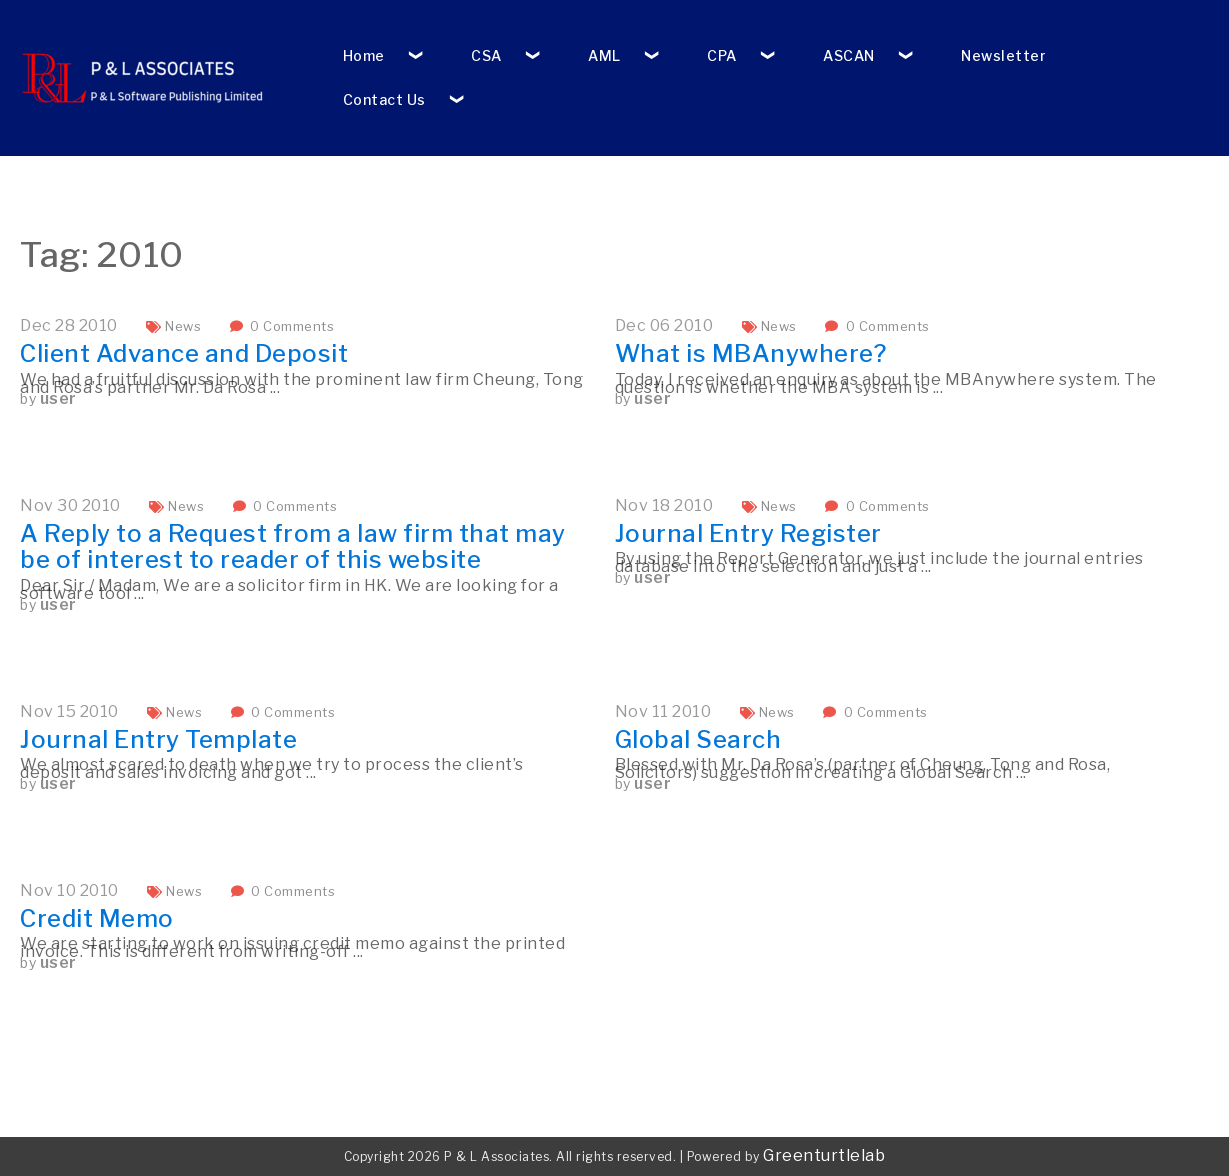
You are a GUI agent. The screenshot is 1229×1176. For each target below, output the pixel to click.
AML (604, 55)
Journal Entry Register (748, 533)
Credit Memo (97, 918)
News (183, 326)
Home (364, 55)
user (58, 398)
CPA (722, 55)
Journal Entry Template (158, 739)
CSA (486, 55)
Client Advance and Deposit (184, 353)
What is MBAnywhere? (751, 353)
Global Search (698, 739)
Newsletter (1003, 55)
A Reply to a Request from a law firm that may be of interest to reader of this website (293, 546)
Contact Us (384, 99)
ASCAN (849, 55)
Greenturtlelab (824, 1155)
